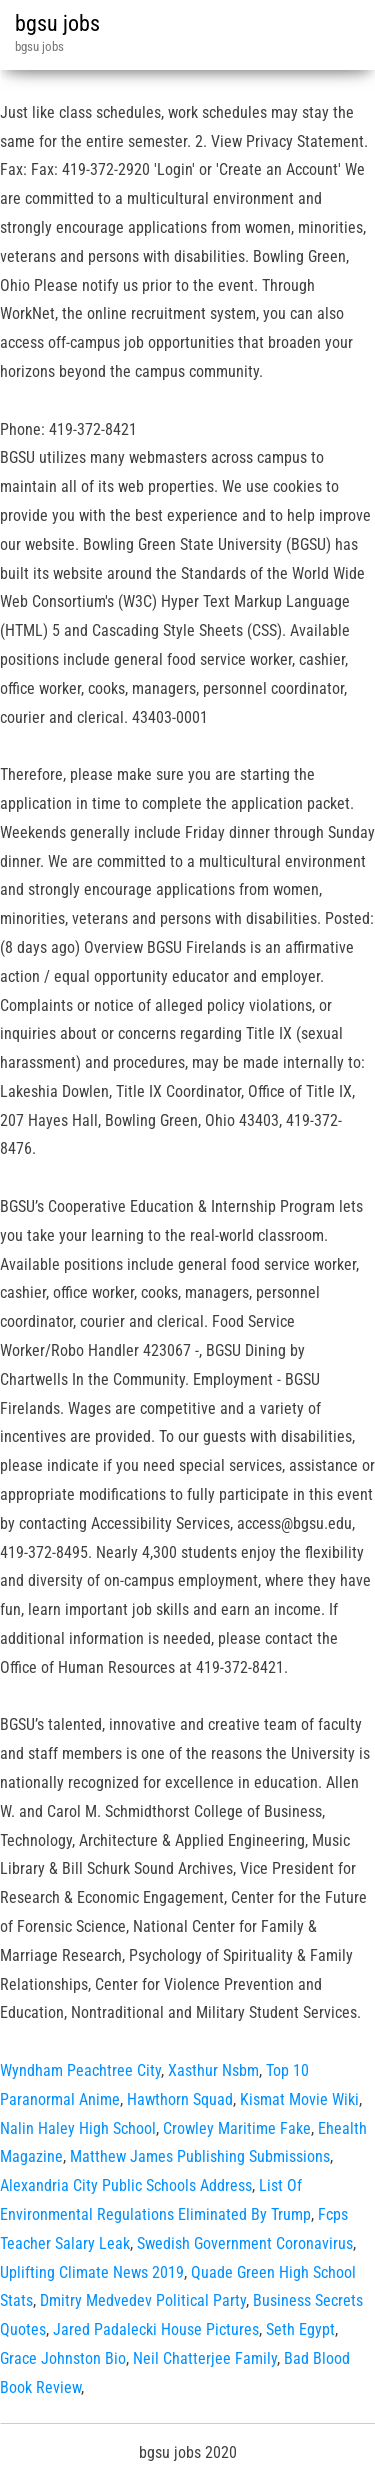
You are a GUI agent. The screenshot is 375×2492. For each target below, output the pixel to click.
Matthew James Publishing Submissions (200, 2156)
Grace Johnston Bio (63, 2358)
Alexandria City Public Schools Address (126, 2185)
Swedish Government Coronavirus (245, 2243)
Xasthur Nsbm (213, 2070)
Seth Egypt (300, 2329)
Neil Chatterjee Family (205, 2358)
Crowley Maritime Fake (237, 2128)
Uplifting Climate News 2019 (92, 2272)
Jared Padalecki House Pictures (156, 2329)
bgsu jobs (57, 23)
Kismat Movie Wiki (299, 2099)
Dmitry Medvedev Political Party (143, 2300)
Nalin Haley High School (78, 2128)
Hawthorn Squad (180, 2099)
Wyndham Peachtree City (80, 2070)
